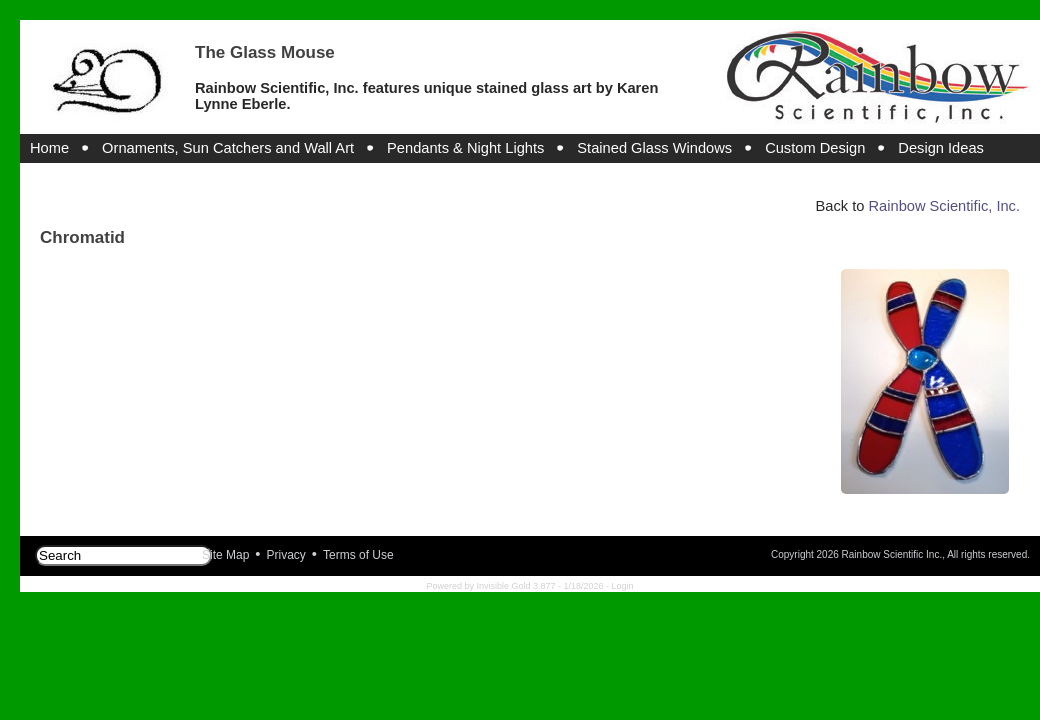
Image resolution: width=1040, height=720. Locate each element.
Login (623, 586)
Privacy (286, 555)
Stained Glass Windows (654, 148)
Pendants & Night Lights (465, 148)
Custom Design (815, 148)
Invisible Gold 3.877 (517, 586)
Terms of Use (358, 555)
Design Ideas (941, 148)
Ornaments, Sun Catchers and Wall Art (228, 148)
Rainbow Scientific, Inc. (944, 206)
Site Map (225, 555)
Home (49, 148)
